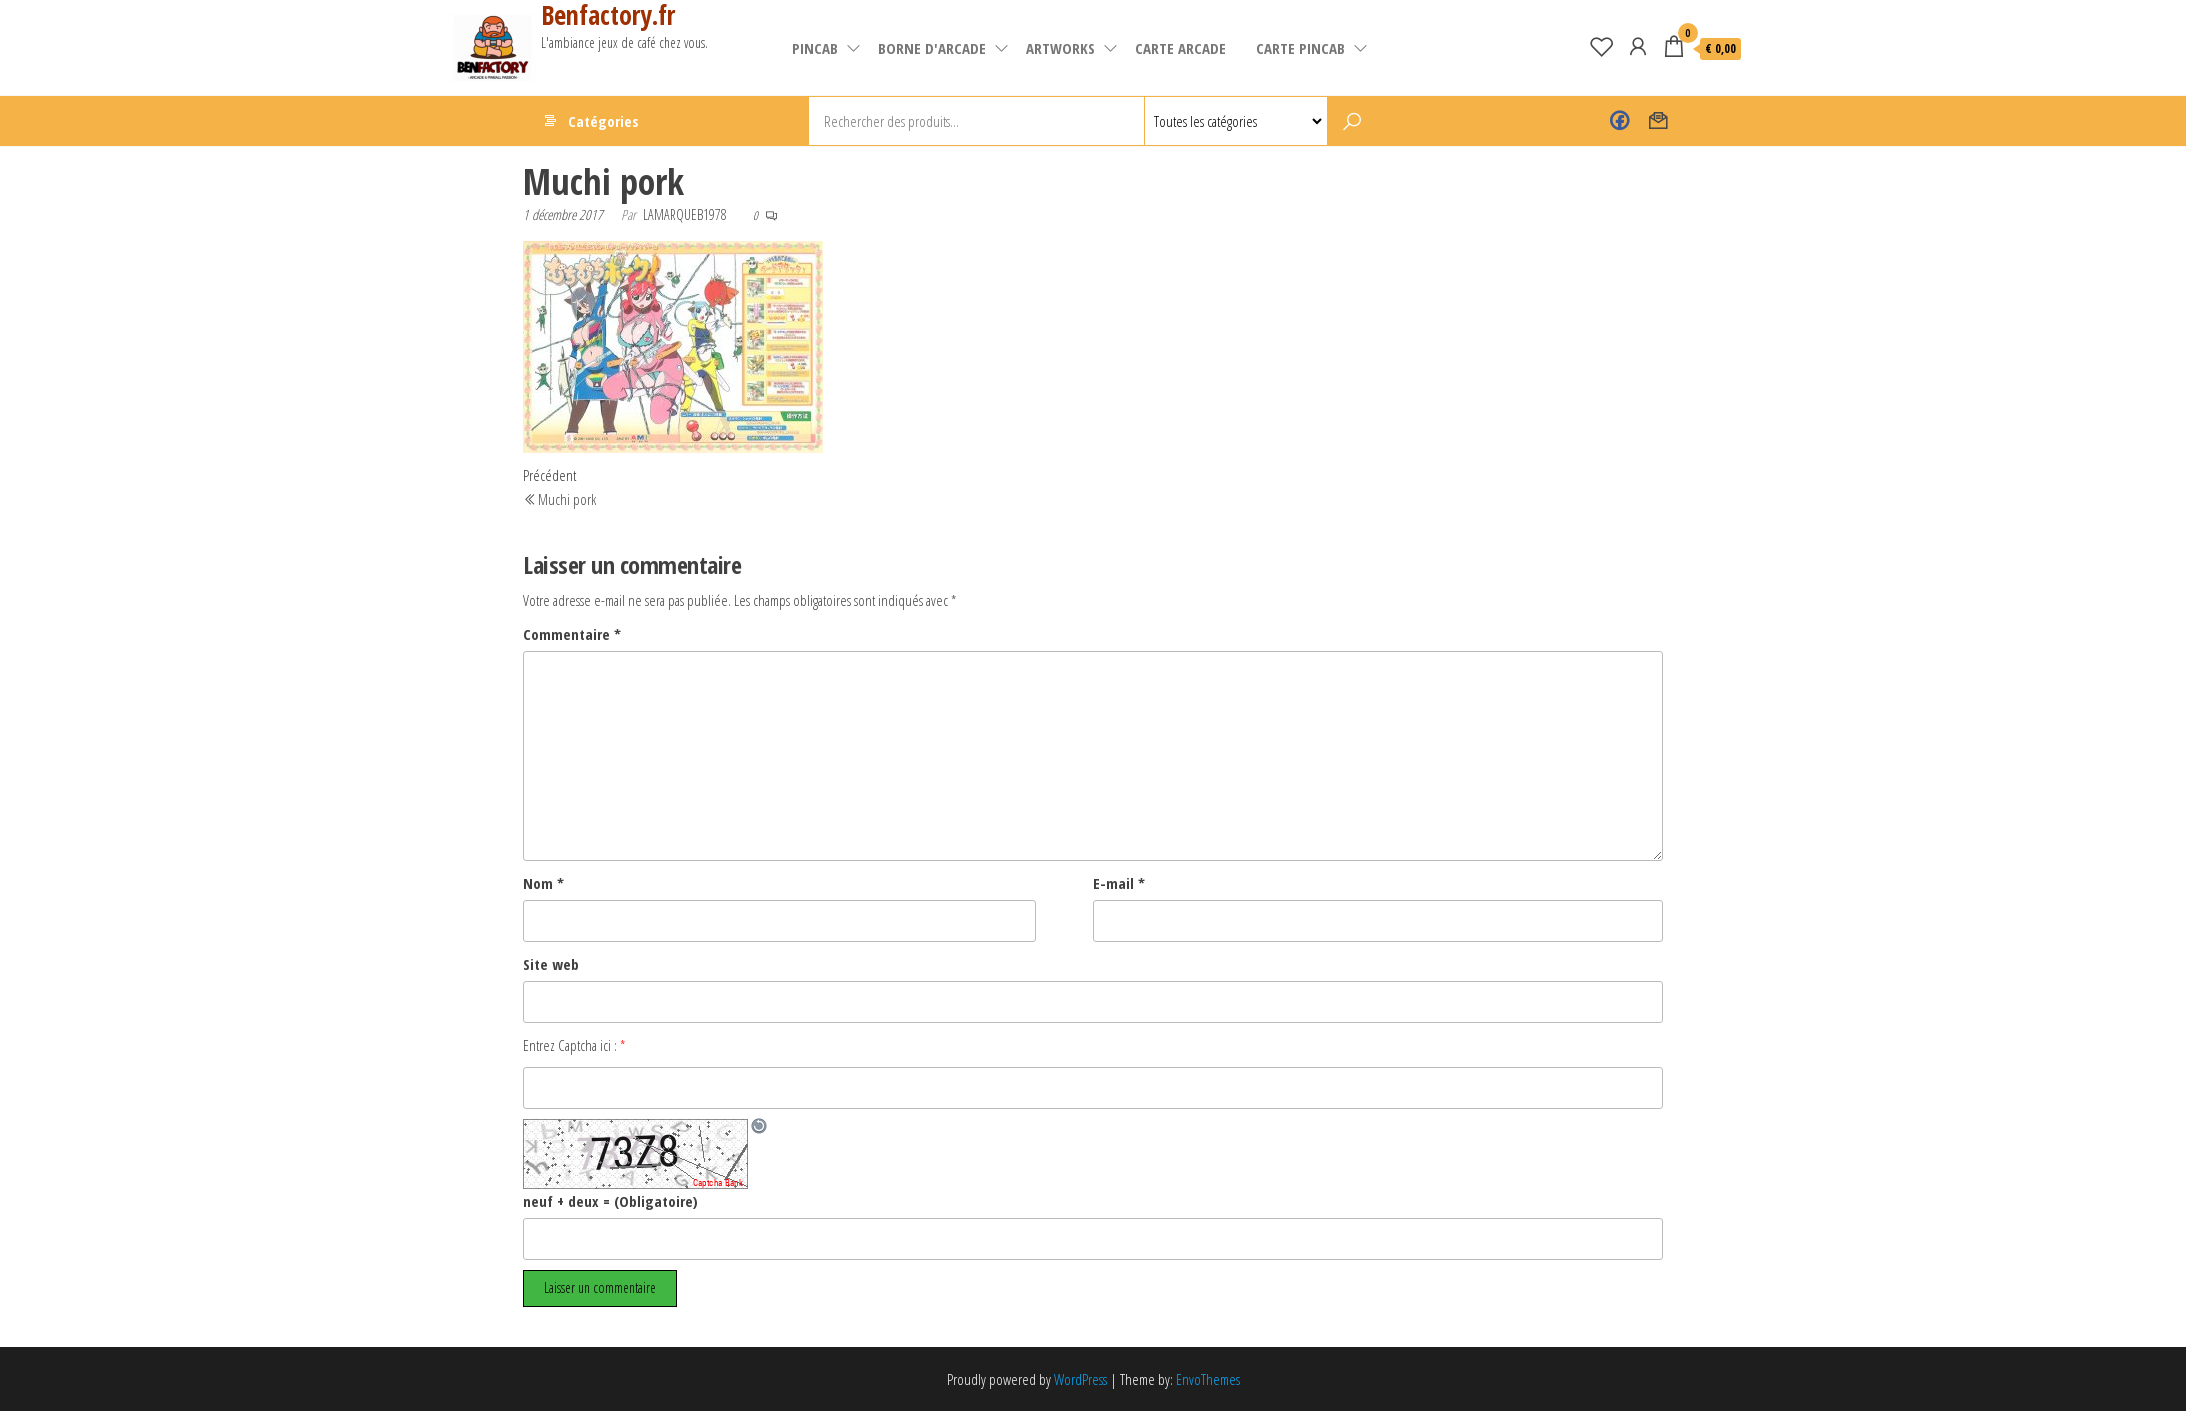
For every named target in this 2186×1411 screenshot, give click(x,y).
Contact (1658, 121)
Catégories (603, 121)
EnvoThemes (1208, 1379)
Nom (543, 883)
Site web (551, 964)
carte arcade (1180, 48)
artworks (1060, 48)
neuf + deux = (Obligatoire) (610, 1201)
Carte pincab (1300, 48)
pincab (815, 48)
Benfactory (1619, 121)
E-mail (1119, 883)
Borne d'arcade (932, 48)
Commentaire (572, 634)
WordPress (1080, 1379)
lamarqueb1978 (685, 214)
